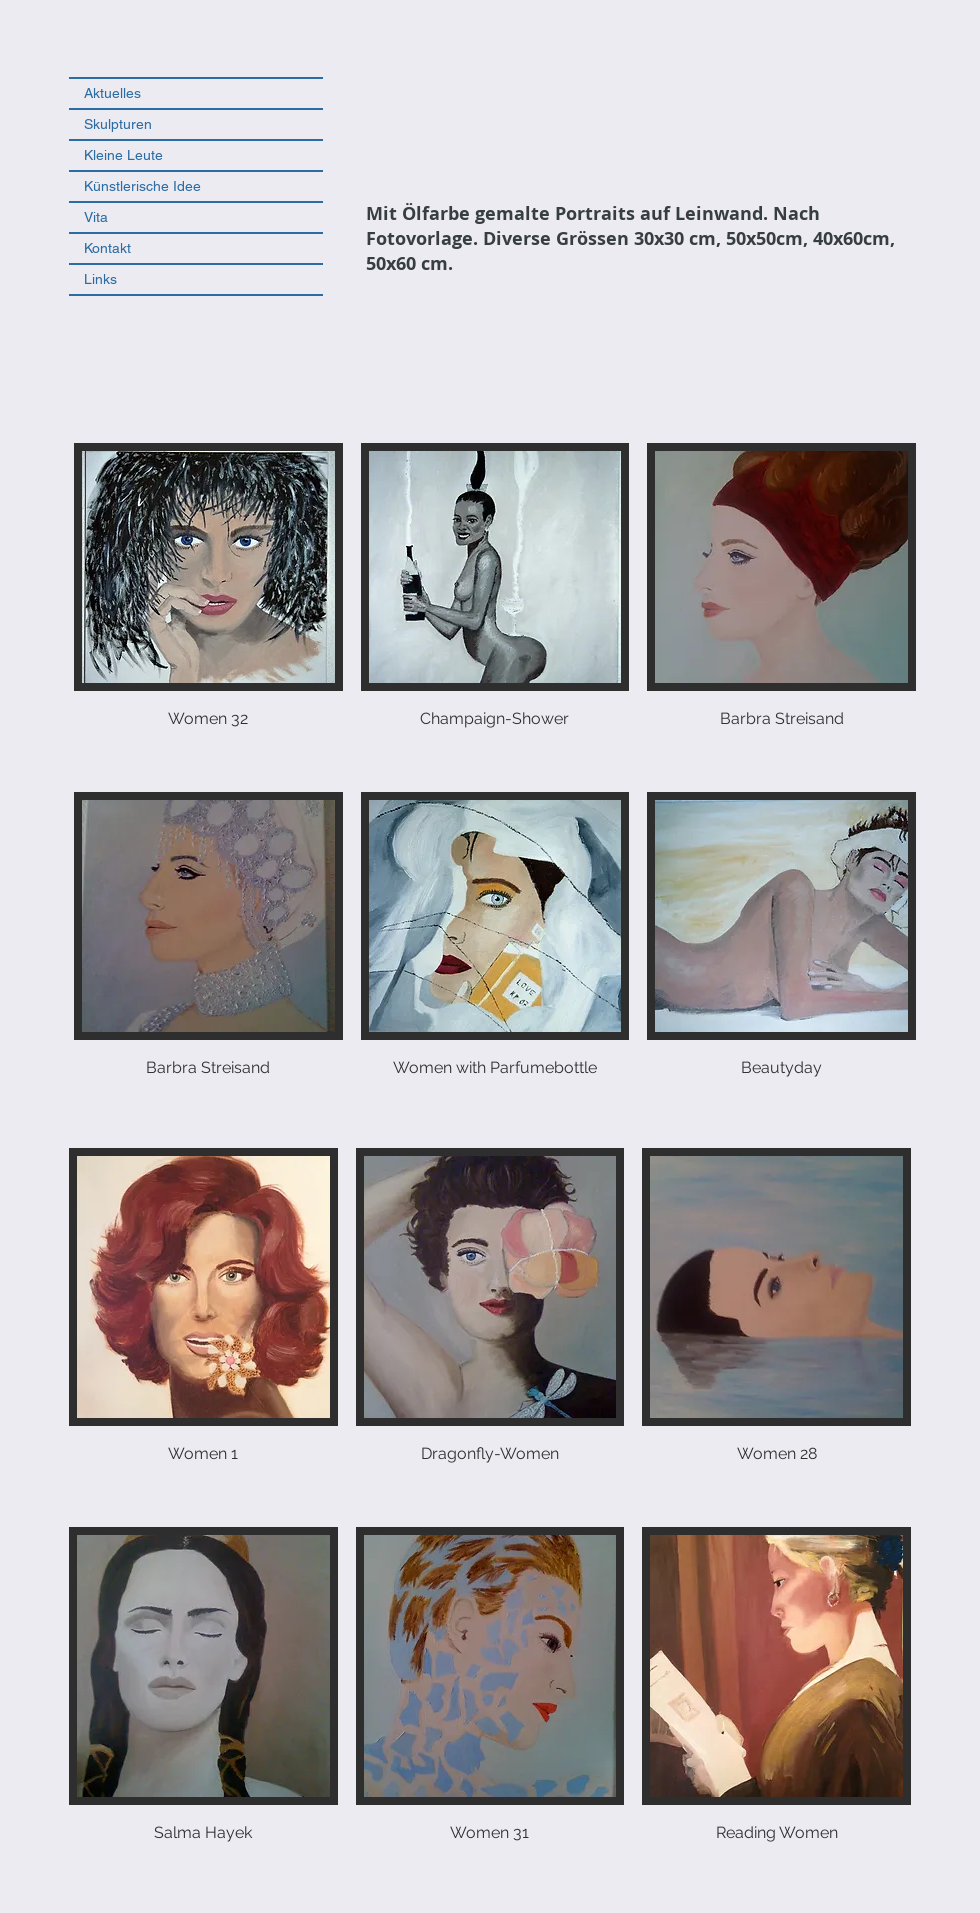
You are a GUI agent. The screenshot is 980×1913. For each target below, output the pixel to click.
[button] (208, 608)
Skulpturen (118, 124)
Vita (96, 217)
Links (100, 279)
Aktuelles (112, 93)
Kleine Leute (123, 155)
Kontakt (107, 248)
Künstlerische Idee (142, 186)
